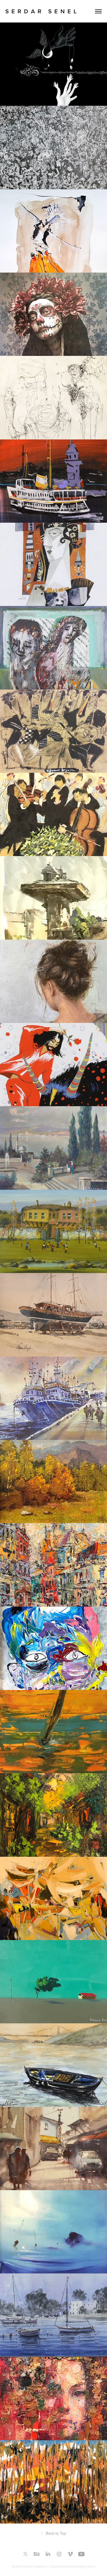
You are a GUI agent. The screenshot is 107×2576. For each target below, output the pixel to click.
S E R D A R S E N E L (41, 11)
